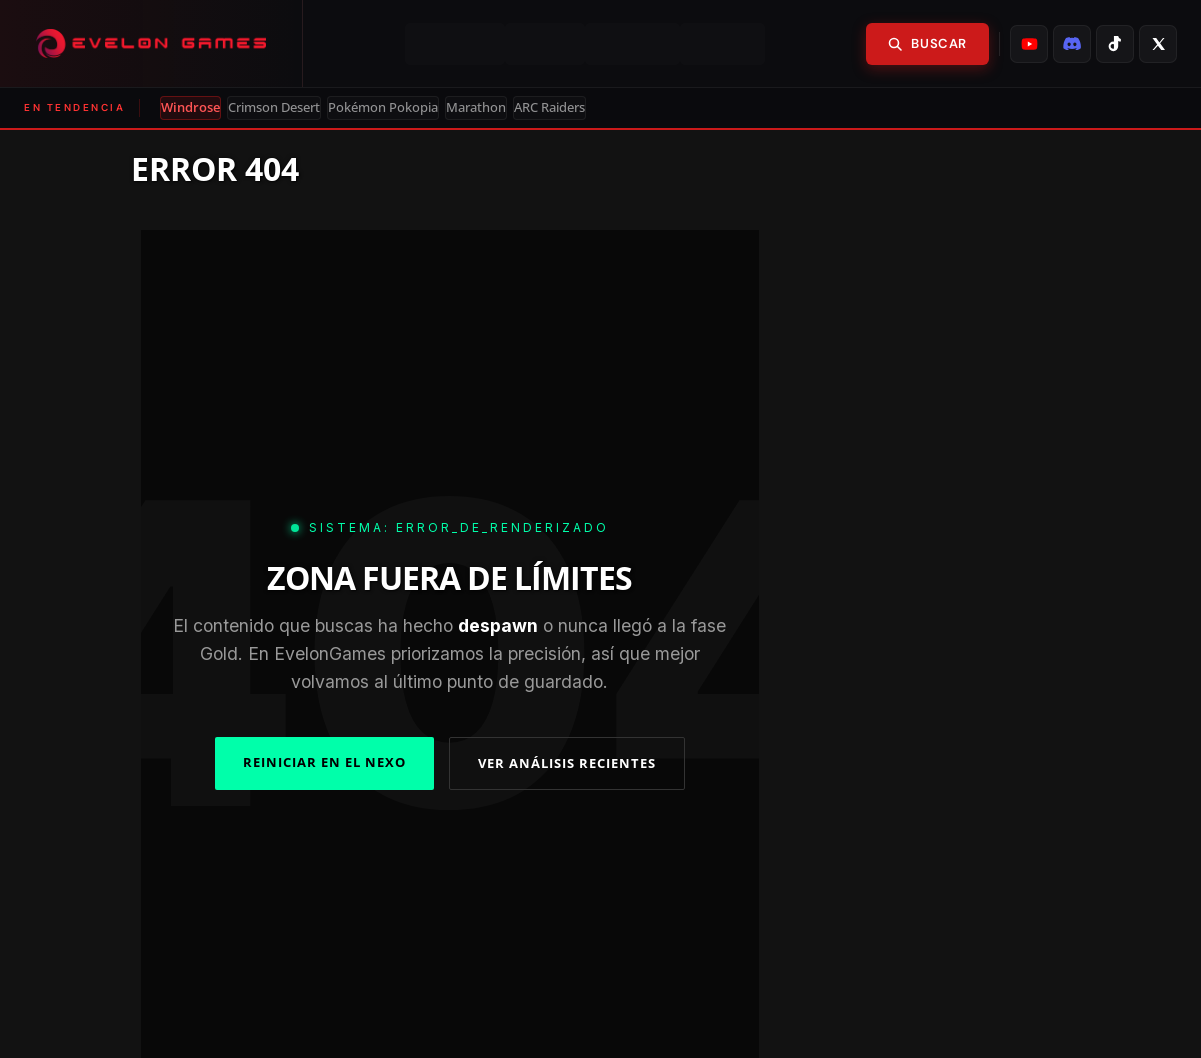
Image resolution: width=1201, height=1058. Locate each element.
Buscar (927, 43)
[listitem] (1029, 44)
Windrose (190, 107)
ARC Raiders (549, 107)
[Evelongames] (151, 43)
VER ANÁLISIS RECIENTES (567, 763)
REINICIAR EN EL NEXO (324, 762)
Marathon (476, 107)
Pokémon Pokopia (383, 107)
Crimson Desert (274, 107)
